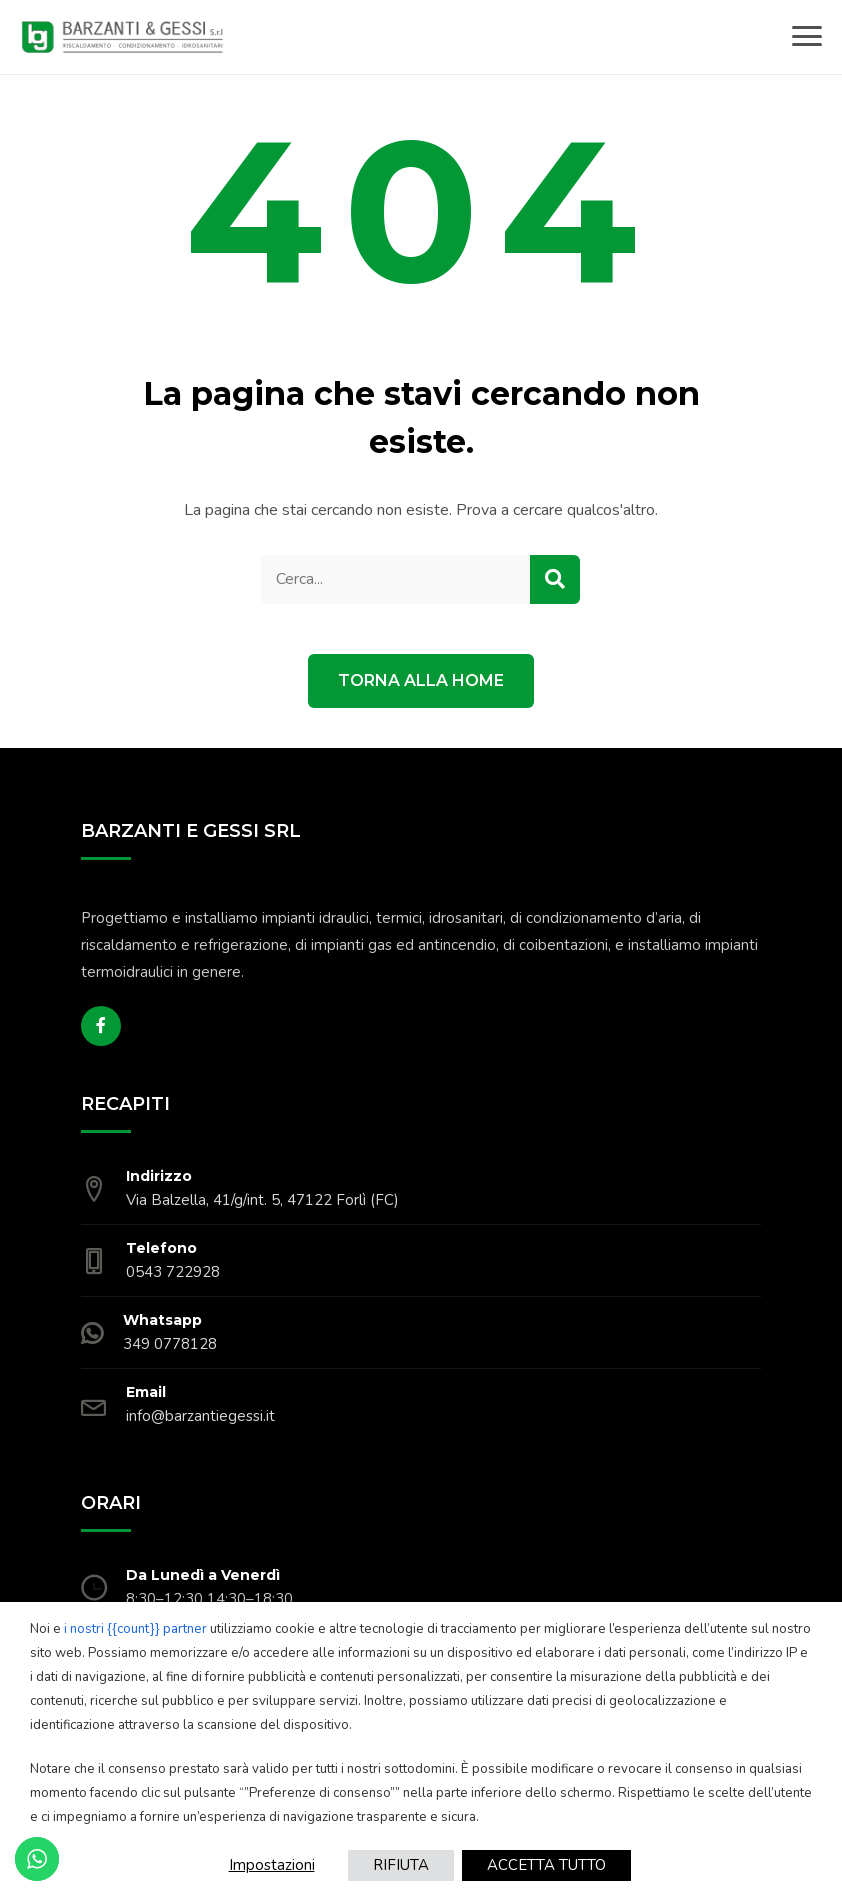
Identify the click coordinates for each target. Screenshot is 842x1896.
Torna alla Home (421, 680)
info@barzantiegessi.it (200, 1416)
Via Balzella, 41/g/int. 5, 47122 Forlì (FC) (262, 1200)
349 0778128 (170, 1344)
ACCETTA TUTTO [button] (546, 1865)
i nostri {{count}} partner (135, 1629)
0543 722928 (173, 1272)
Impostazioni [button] (272, 1865)
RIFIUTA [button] (401, 1865)
